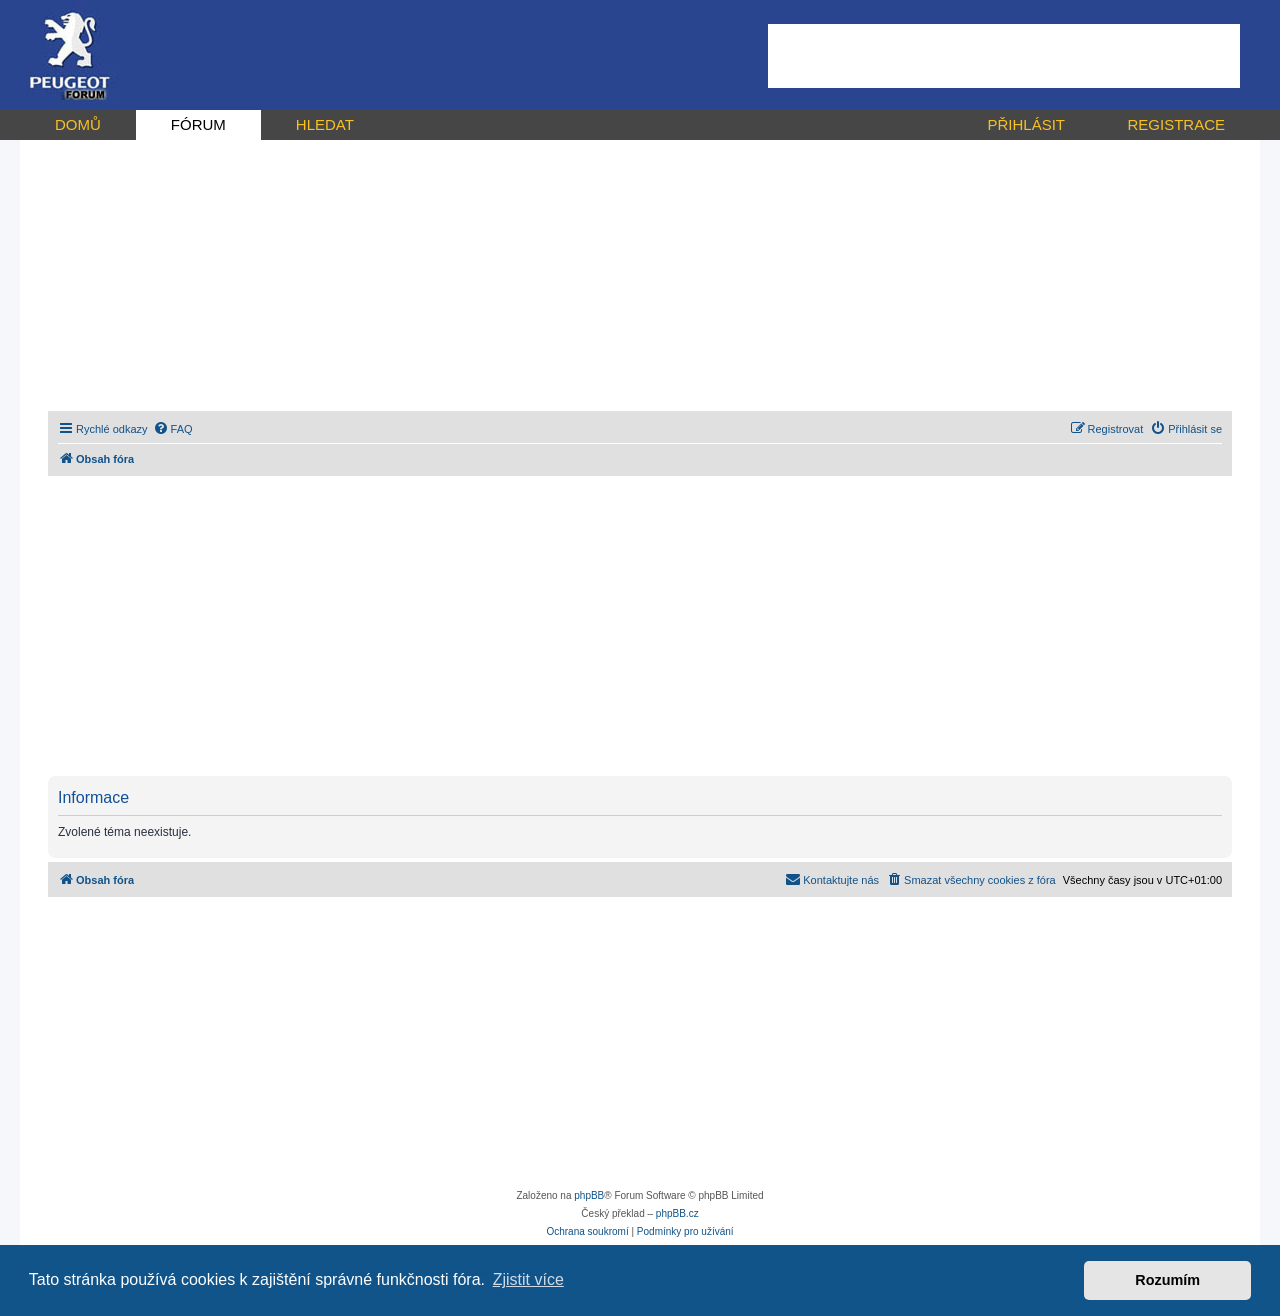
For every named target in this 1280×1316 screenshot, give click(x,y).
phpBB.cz (677, 1213)
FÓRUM (198, 124)
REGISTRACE (1176, 124)
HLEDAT (325, 124)
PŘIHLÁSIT (1026, 124)
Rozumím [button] (1167, 1280)
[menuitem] (173, 429)
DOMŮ (78, 124)
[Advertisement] (1004, 56)
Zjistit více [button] (528, 1279)
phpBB (589, 1195)
